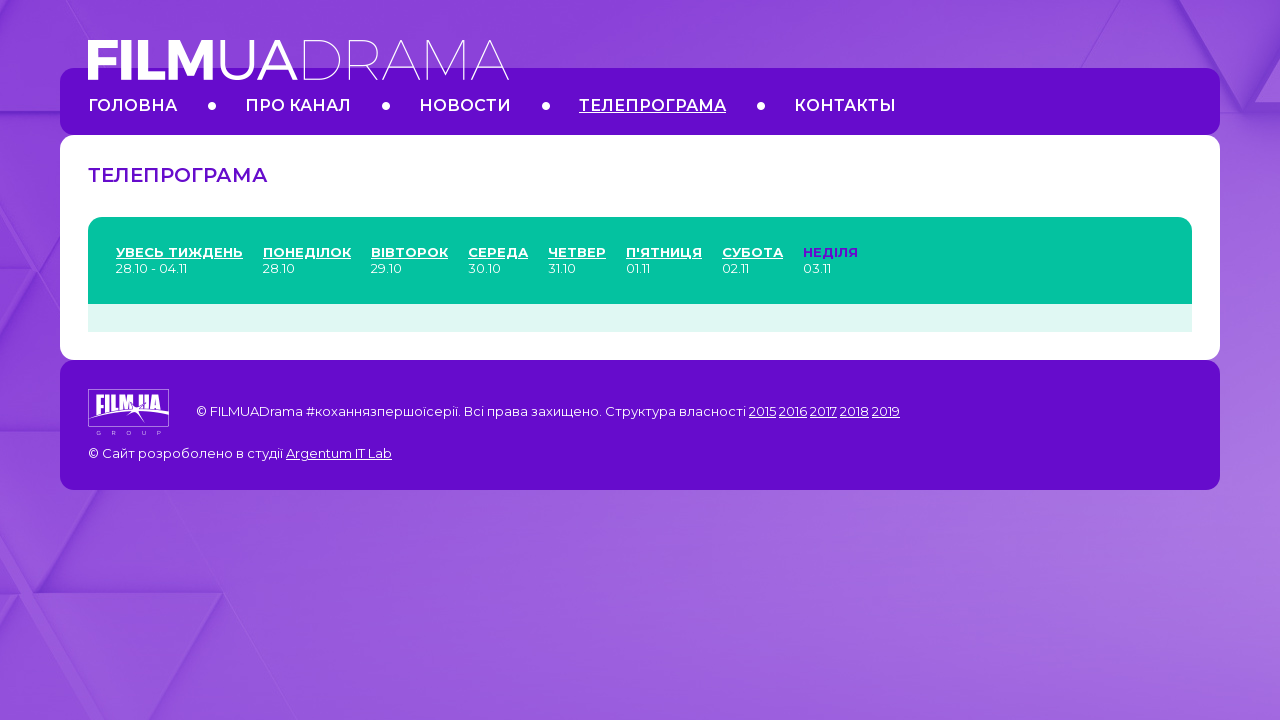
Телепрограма (652, 105)
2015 (762, 411)
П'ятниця (664, 252)
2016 (793, 411)
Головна (132, 105)
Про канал (298, 105)
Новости (465, 105)
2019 (886, 411)
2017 (823, 411)
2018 (854, 411)
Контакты (845, 105)
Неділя (830, 252)
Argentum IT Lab (339, 453)
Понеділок (307, 252)
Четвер (577, 252)
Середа (498, 252)
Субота (752, 252)
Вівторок (409, 252)
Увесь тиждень (179, 252)
